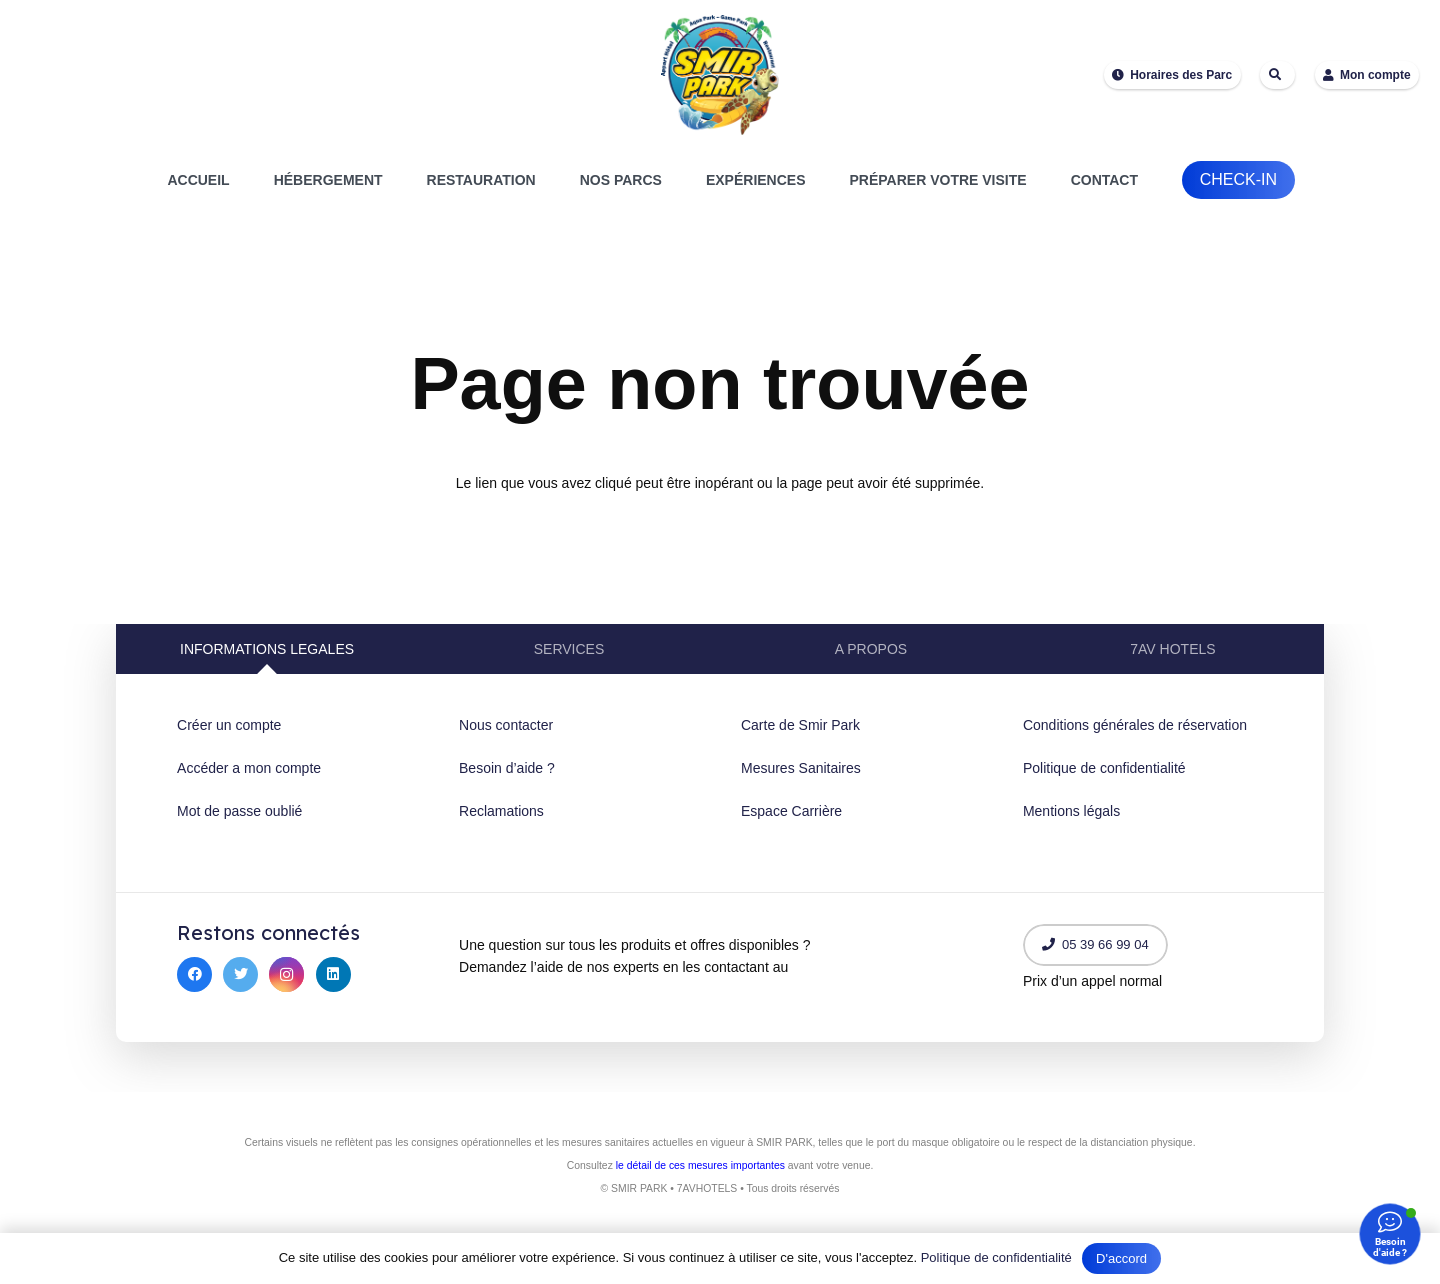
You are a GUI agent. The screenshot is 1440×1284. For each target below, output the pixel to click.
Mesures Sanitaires (801, 768)
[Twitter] (240, 974)
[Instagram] (286, 974)
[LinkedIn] (333, 974)
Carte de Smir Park (800, 725)
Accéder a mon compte (249, 768)
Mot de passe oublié (239, 811)
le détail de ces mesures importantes (700, 1165)
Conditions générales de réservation (1135, 725)
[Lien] (720, 75)
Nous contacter (506, 725)
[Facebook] (194, 974)
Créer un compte (229, 725)
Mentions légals (1071, 811)
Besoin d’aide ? (507, 768)
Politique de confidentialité (1104, 768)
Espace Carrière (791, 811)
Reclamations (501, 811)
